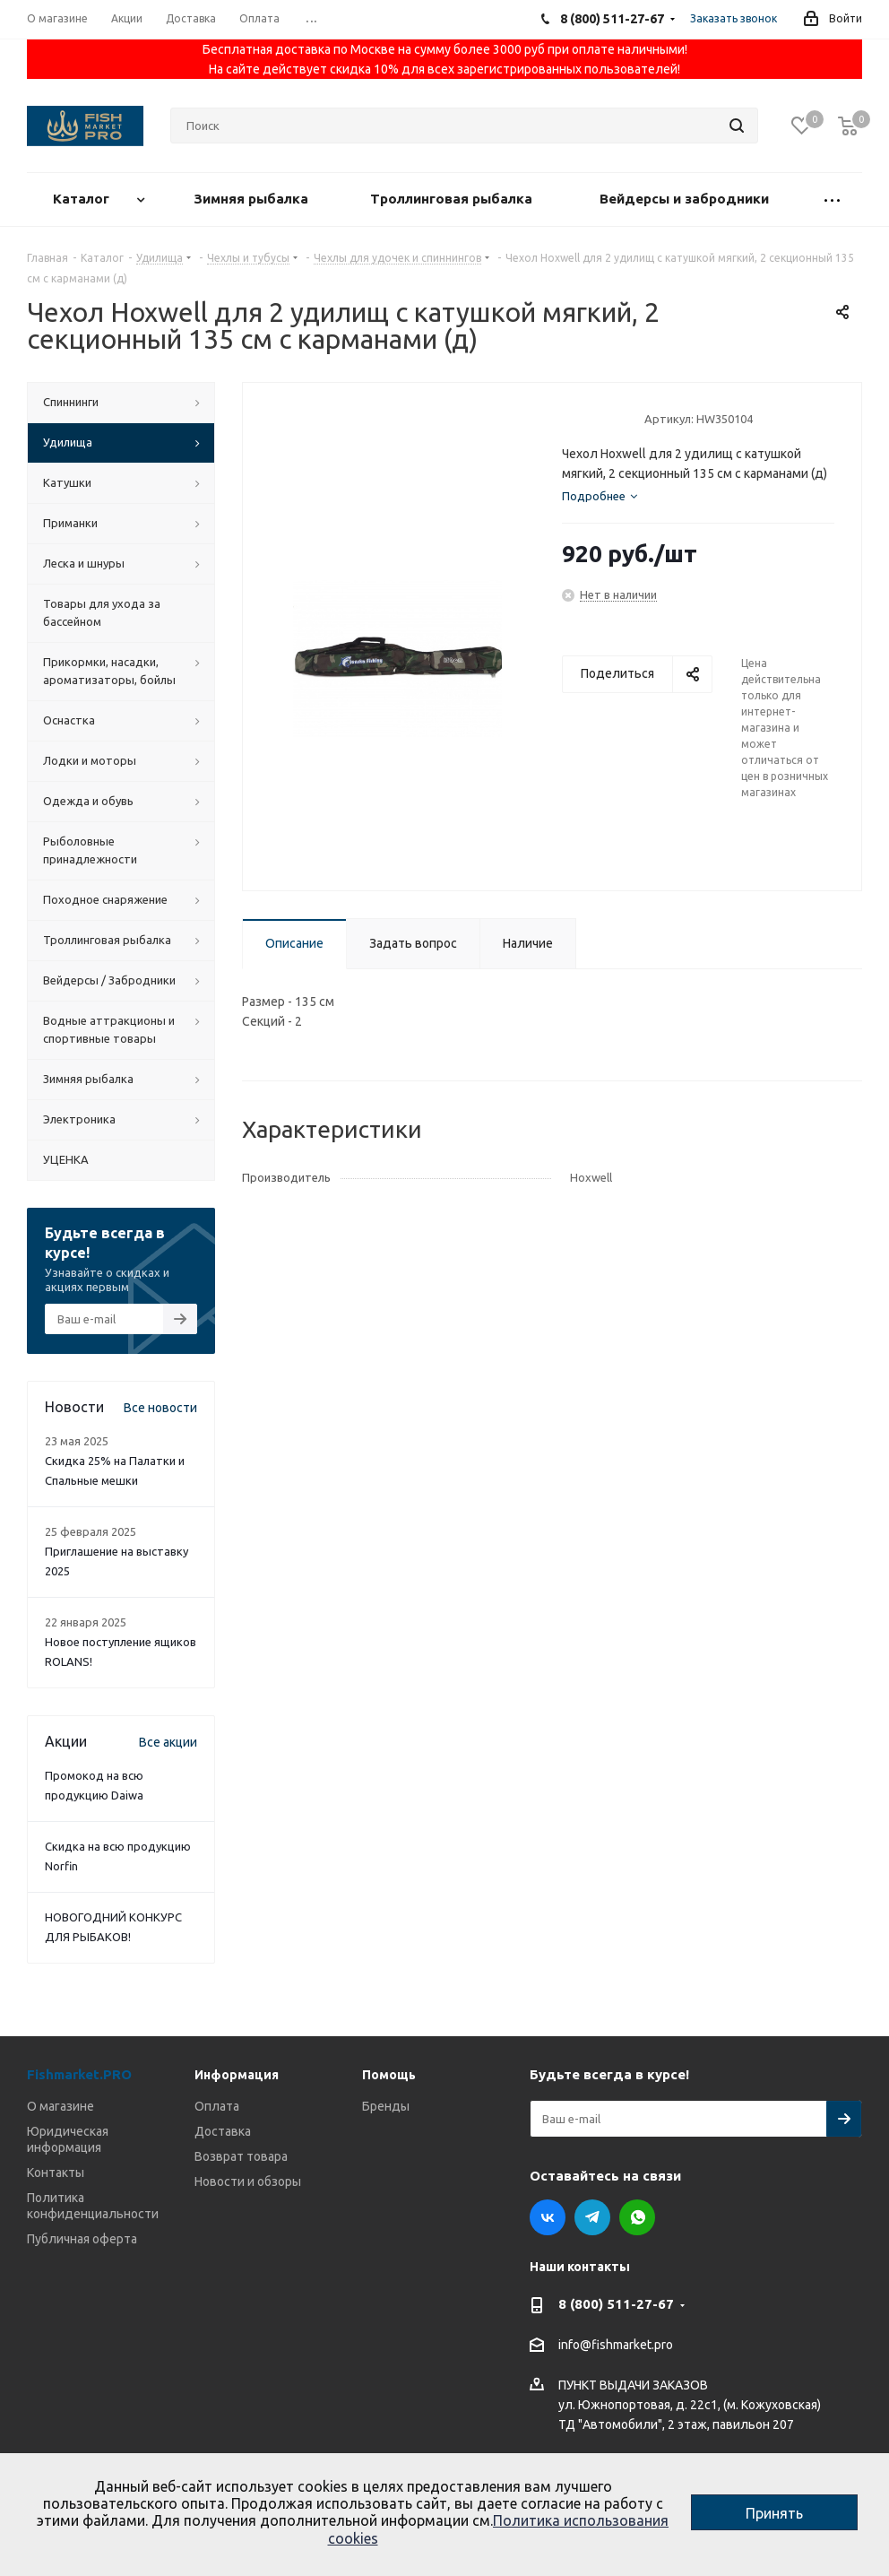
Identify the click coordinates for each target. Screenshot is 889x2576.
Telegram (592, 2217)
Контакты (55, 2172)
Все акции (168, 1742)
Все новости (160, 1408)
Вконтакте (547, 2217)
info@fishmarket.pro (615, 2345)
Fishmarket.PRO (79, 2074)
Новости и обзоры (247, 2181)
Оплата (216, 2106)
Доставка (222, 2131)
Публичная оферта (82, 2239)
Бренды (386, 2106)
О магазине (60, 2106)
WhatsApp (637, 2217)
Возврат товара (241, 2156)
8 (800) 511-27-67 (616, 2303)
